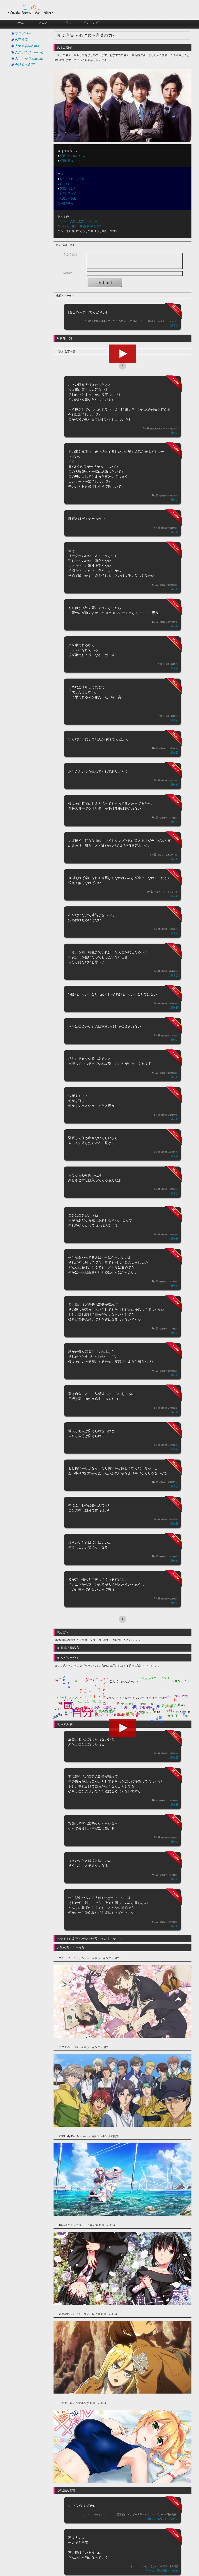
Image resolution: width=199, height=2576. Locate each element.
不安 (185, 1696)
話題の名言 (66, 203)
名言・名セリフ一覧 (71, 178)
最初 (173, 1705)
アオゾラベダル (149, 1678)
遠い (157, 1716)
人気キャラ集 (67, 198)
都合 (170, 1715)
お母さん (64, 1678)
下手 (177, 1696)
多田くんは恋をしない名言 (162, 2518)
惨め (135, 1707)
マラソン (112, 1697)
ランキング (91, 22)
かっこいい (97, 1679)
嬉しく (175, 1699)
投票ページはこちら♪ (72, 155)
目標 (157, 1712)
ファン (99, 1691)
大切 (124, 1704)
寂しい (181, 1704)
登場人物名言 (67, 188)
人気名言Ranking (27, 46)
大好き (134, 1704)
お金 (69, 1681)
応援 (106, 1707)
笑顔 (169, 1710)
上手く (168, 1696)
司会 (86, 1701)
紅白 (176, 1712)
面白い (179, 1715)
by (56, 1680)
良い (99, 1714)
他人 (71, 1703)
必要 (97, 1707)
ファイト (94, 1689)
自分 (82, 1712)
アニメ (43, 22)
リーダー (151, 1697)
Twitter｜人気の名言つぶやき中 (78, 221)
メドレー (125, 1697)
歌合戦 (103, 1711)
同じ (94, 1701)
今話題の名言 (25, 65)
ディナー (81, 1691)
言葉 (121, 1714)
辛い (148, 1713)
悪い (127, 1707)
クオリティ (179, 1680)
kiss (61, 1678)
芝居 (114, 1714)
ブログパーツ (25, 33)
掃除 (149, 1707)
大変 (131, 1704)
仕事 (64, 1703)
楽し (59, 1712)
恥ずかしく (115, 1707)
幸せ (74, 1708)
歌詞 (112, 1711)
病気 (142, 1712)
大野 (143, 1704)
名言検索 (21, 40)
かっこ (79, 1680)
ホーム (19, 22)
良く (108, 1714)
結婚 (183, 1712)
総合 (61, 1714)
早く (158, 1707)
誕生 (129, 1713)
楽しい (69, 1711)
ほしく (114, 1681)
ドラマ (67, 22)
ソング (73, 1697)
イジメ (165, 1678)
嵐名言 (174, 325)
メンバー (138, 1697)
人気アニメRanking (29, 52)
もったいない (129, 1681)
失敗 (150, 1704)
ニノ (90, 1693)
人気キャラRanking (29, 58)
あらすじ (64, 183)
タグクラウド (67, 193)
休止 (79, 1701)
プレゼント (104, 1688)
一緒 (161, 1697)
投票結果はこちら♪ (71, 160)
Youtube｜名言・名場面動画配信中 (80, 226)
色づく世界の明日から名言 (162, 2570)
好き (158, 1704)
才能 (142, 1707)
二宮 (58, 1703)
